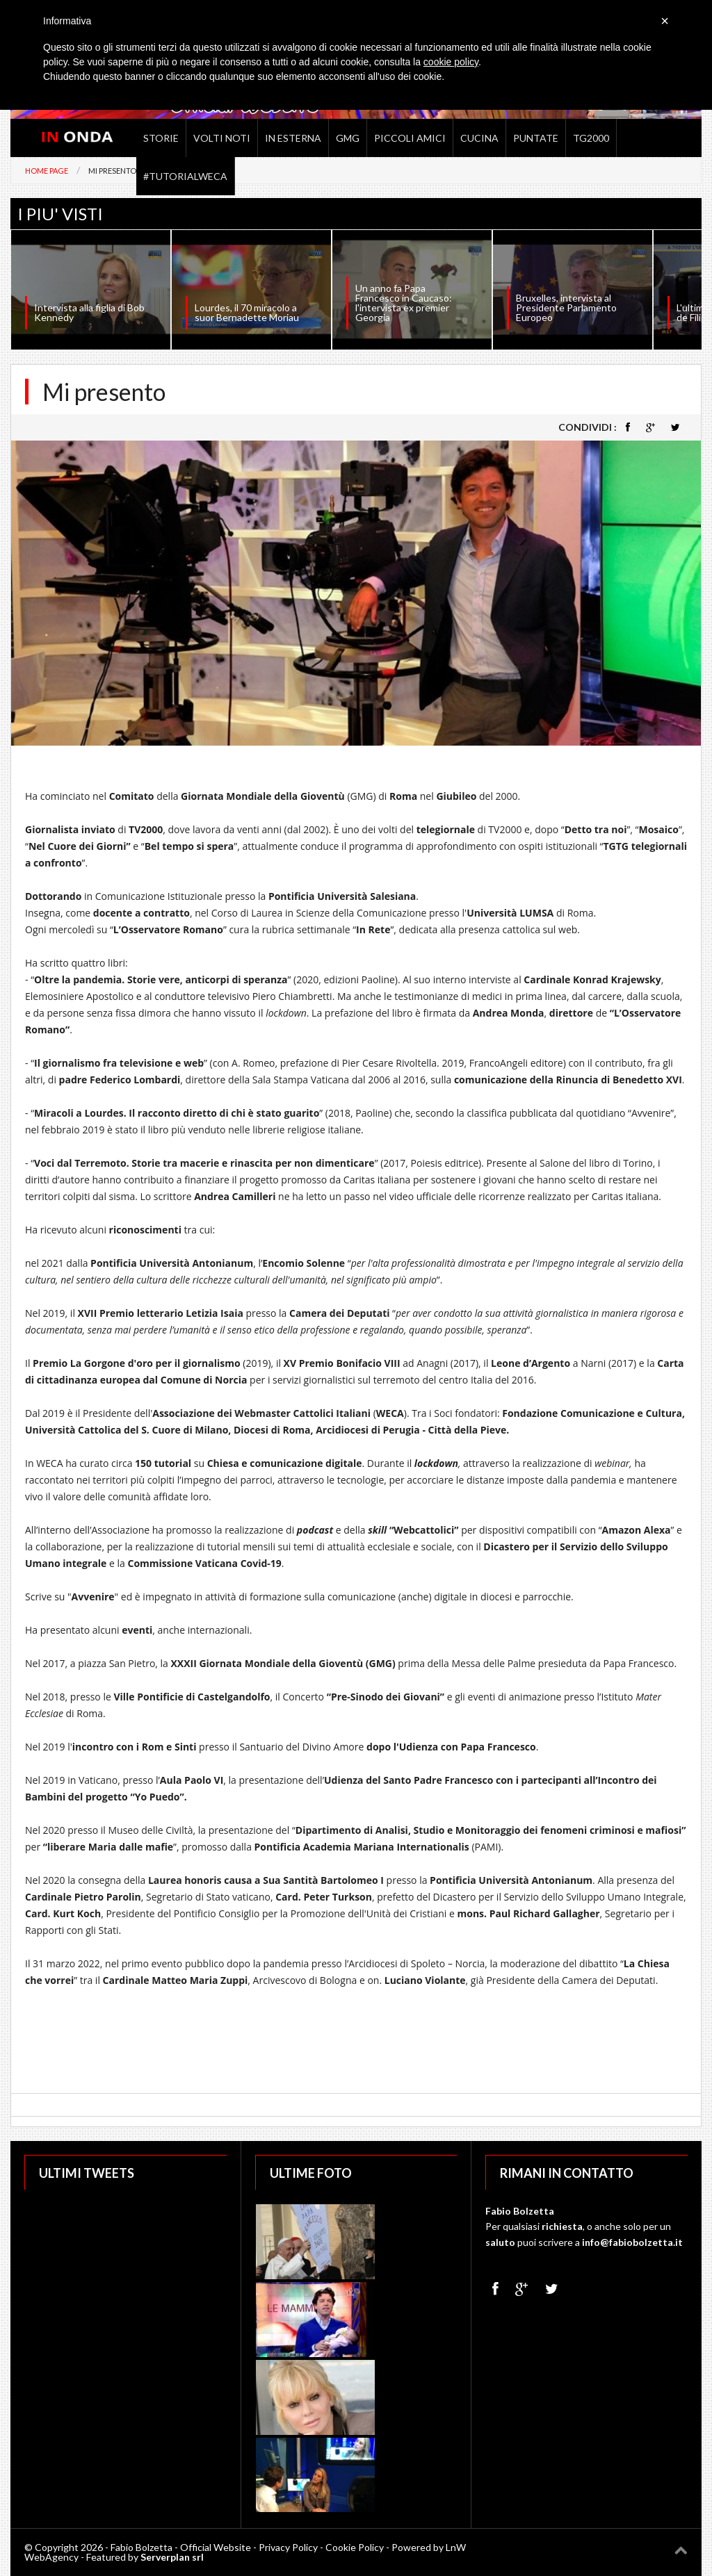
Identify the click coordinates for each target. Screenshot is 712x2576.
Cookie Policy (354, 2547)
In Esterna (293, 138)
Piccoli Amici (410, 138)
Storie (161, 138)
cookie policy (450, 61)
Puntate (535, 138)
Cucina (479, 138)
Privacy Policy (288, 2547)
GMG (347, 138)
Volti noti (221, 138)
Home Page (46, 170)
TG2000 (591, 138)
